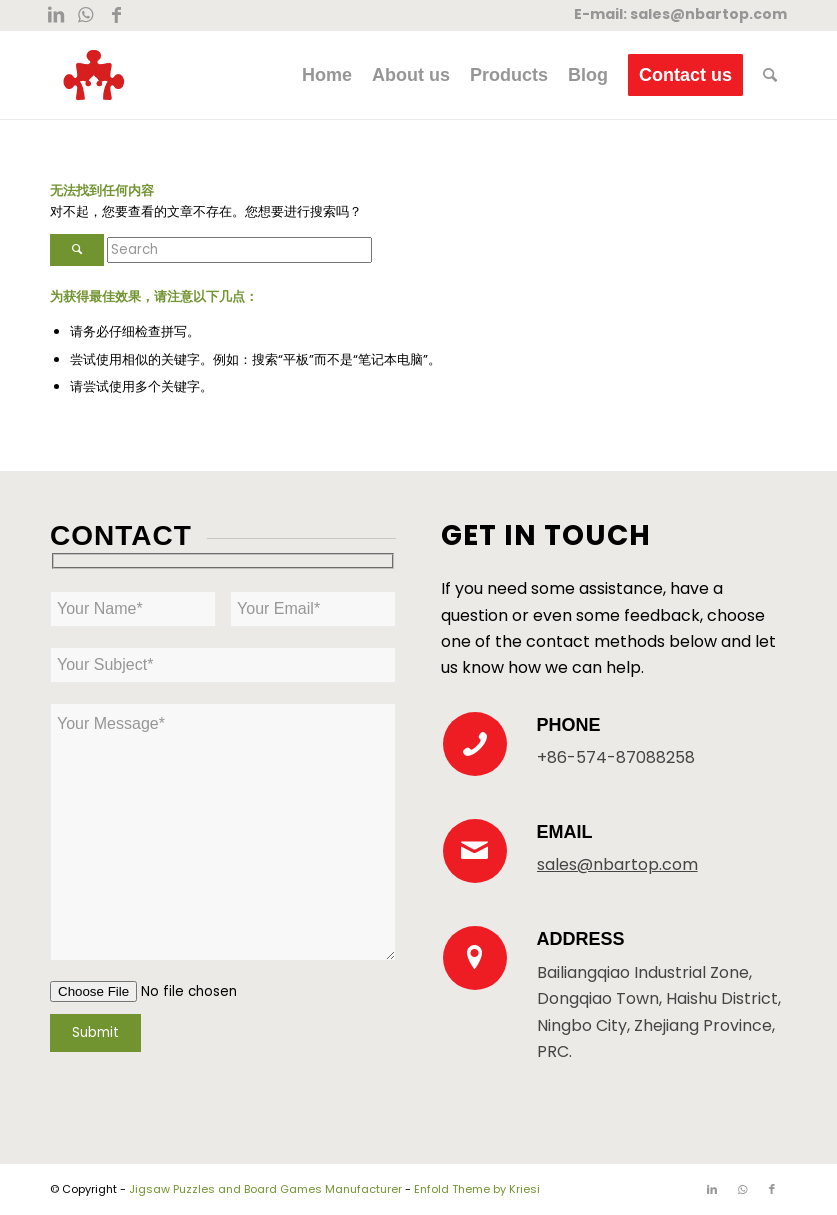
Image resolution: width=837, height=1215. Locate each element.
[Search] (770, 75)
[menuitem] (327, 75)
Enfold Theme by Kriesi (477, 1189)
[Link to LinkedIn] (55, 15)
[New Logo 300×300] (94, 75)
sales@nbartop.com (708, 14)
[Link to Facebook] (116, 15)
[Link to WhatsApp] (85, 15)
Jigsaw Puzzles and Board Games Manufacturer (265, 1189)
